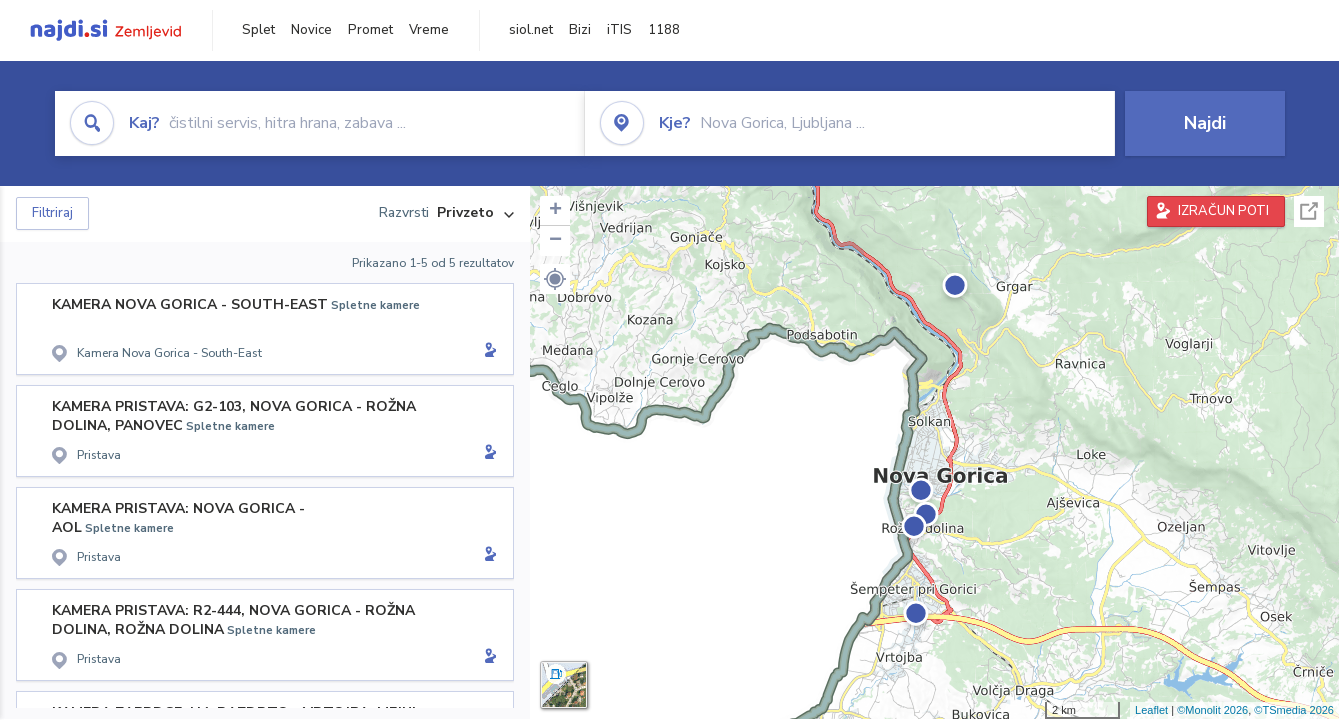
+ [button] (555, 211)
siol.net (531, 30)
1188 (664, 30)
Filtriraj (52, 213)
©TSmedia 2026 (1294, 710)
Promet (370, 30)
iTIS (619, 30)
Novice (311, 30)
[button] (555, 279)
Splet (258, 30)
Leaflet (1151, 710)
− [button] (555, 241)
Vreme (429, 30)
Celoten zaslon (1309, 211)
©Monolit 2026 (1212, 710)
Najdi (1205, 123)
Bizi (580, 30)
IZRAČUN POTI (1223, 211)
